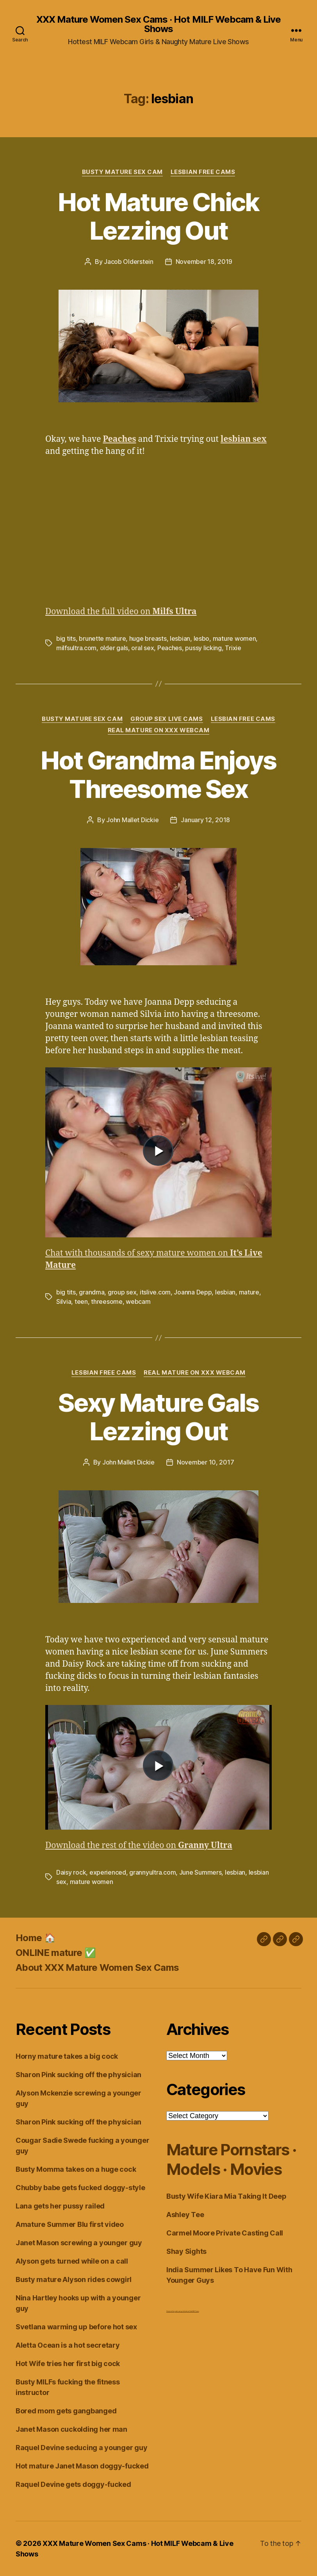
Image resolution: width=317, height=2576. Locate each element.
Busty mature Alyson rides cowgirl (74, 2279)
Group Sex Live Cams (166, 718)
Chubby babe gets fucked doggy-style (80, 2187)
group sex (122, 1292)
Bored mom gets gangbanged (66, 2411)
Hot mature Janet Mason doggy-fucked (82, 2466)
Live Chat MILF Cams (192, 2311)
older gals (114, 648)
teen (81, 1301)
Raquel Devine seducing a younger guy (81, 2447)
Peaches (169, 648)
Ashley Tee (185, 2214)
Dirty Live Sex (170, 2311)
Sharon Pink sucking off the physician (78, 2074)
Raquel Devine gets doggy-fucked (73, 2484)
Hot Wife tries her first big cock (68, 2363)
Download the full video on (120, 611)
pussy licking (203, 648)
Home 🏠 (35, 1937)
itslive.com (155, 1292)
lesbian (180, 638)
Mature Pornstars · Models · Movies (231, 2159)
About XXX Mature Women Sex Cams (97, 1967)
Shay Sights (186, 2251)
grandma (91, 1292)
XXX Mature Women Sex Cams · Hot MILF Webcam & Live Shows (158, 24)
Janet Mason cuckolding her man (71, 2429)
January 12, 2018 (205, 820)
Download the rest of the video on (138, 1845)
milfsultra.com (76, 648)
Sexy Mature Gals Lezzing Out (158, 1416)
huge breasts (148, 638)
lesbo (202, 638)
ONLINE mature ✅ (56, 1952)
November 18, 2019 (204, 261)
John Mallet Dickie (132, 820)
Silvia (63, 1301)
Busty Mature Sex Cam (122, 172)
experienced (107, 1872)
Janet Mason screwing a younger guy (79, 2243)
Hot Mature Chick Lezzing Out (158, 216)
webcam (138, 1301)
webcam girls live (180, 2311)
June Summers (200, 1872)
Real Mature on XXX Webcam (159, 730)
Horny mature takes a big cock (67, 2056)
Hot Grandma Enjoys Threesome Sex (158, 774)
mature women (234, 638)
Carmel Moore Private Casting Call (224, 2233)
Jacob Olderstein (128, 261)
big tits (66, 638)
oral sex (142, 648)
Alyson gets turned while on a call (72, 2261)
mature (249, 1292)
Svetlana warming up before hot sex (76, 2327)
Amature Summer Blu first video (70, 2224)
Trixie (233, 648)
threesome (107, 1301)
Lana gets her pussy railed (60, 2206)
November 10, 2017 (205, 1462)
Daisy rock (71, 1872)
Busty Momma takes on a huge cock (76, 2169)
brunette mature (102, 638)
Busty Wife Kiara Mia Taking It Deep (226, 2196)
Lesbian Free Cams (203, 172)
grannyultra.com (152, 1872)
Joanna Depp (193, 1292)
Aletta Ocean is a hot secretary (68, 2345)
